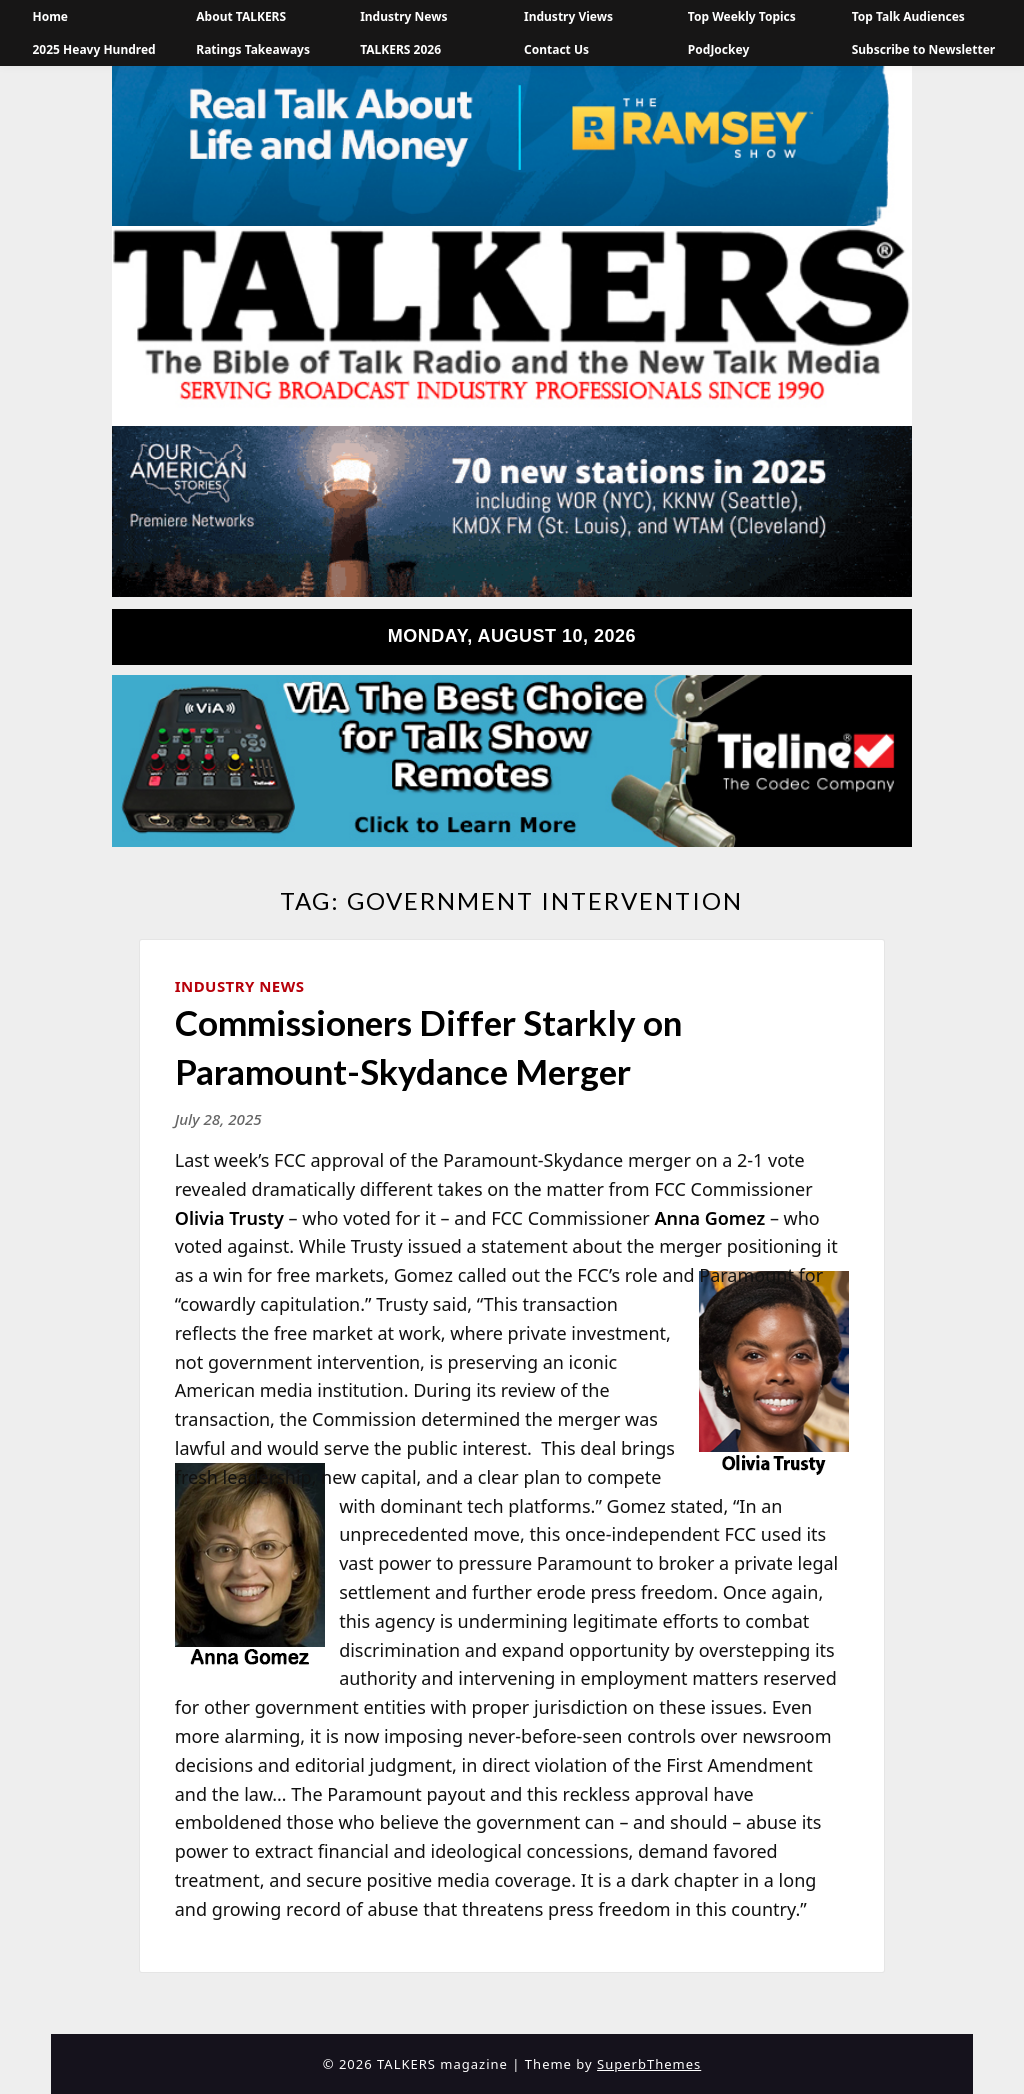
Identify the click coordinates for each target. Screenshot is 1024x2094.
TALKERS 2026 (400, 49)
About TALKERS (241, 16)
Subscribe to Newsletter (924, 49)
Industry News (403, 16)
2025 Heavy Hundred (93, 49)
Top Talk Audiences (908, 16)
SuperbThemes (649, 2064)
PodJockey (718, 49)
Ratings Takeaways (253, 49)
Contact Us (556, 49)
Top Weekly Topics (742, 16)
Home (50, 16)
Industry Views (568, 16)
